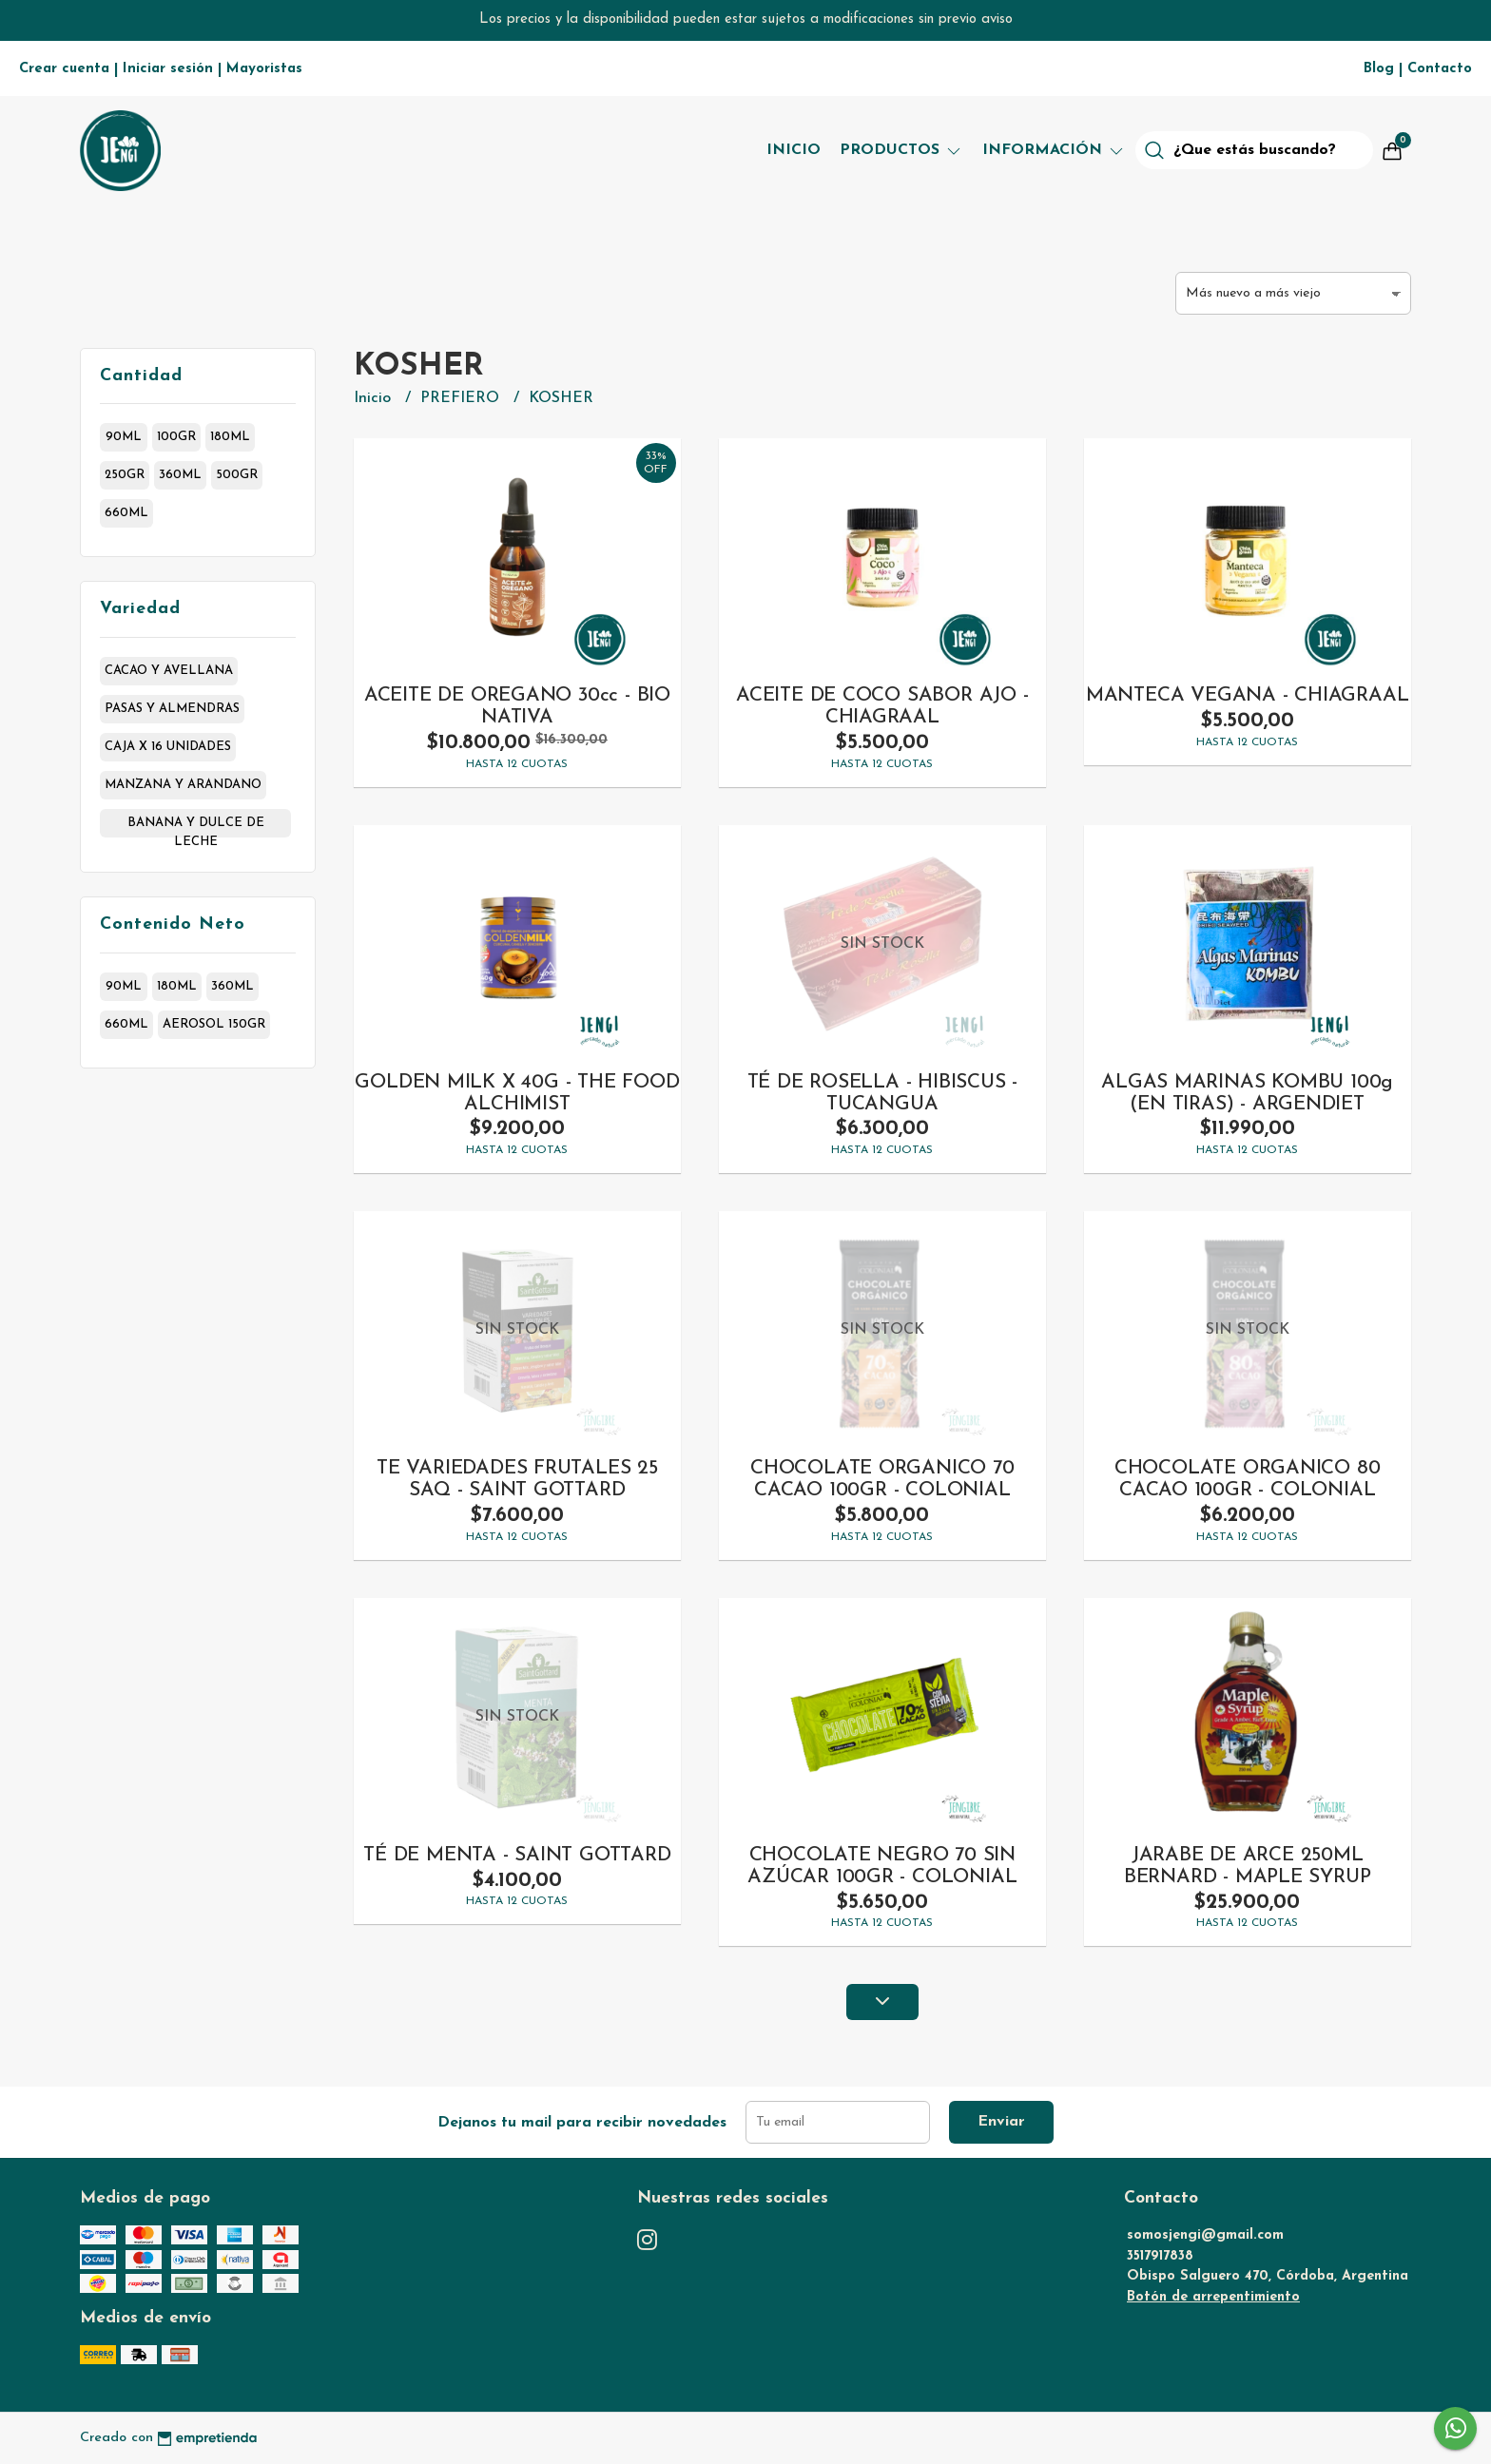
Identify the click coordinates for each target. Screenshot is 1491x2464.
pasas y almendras (172, 709)
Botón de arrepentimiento (1213, 2297)
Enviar (1001, 2121)
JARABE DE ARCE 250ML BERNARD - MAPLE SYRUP (1247, 1866)
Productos (901, 150)
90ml (124, 437)
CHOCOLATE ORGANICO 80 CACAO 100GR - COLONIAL (1247, 1479)
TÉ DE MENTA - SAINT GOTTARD (516, 1855)
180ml (230, 437)
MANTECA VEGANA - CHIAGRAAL (1247, 695)
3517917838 (1160, 2256)
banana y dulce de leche (195, 827)
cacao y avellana (169, 670)
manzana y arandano (183, 785)
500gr (237, 475)
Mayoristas (264, 69)
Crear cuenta (64, 69)
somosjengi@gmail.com (1205, 2235)
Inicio (793, 150)
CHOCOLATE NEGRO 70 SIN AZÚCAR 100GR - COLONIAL (882, 1866)
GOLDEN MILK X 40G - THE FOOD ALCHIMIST (517, 1093)
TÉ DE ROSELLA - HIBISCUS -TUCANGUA (882, 1093)
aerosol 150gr (214, 1024)
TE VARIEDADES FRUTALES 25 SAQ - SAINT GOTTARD (517, 1479)
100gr (176, 437)
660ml (126, 513)
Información (1054, 150)
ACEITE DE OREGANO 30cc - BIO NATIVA (517, 706)
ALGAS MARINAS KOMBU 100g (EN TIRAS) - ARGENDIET (1247, 1093)
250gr (125, 475)
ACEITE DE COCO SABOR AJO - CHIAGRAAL (882, 706)
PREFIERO (462, 398)
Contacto (1439, 69)
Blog (1379, 69)
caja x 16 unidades (168, 747)
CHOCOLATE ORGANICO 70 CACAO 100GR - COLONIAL (882, 1479)
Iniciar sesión (168, 69)
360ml (180, 475)
